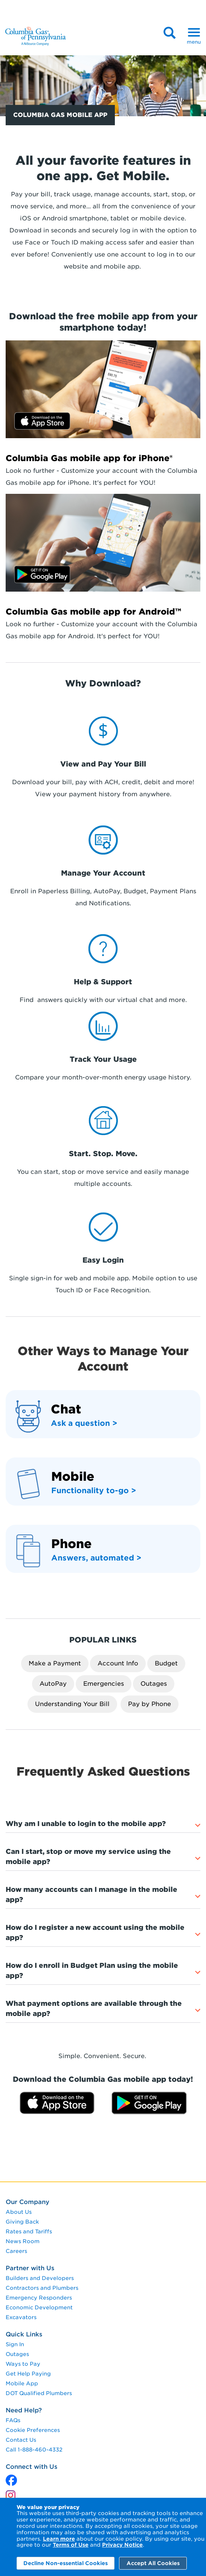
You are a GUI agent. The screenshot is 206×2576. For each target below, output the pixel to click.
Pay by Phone (149, 1704)
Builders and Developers (40, 2278)
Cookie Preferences (33, 2430)
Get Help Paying (28, 2374)
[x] (11, 2478)
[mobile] (72, 1478)
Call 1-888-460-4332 (34, 2450)
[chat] (66, 1411)
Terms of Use (71, 2545)
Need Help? (24, 2410)
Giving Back (22, 2222)
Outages (153, 1683)
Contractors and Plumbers (42, 2288)
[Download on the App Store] (103, 389)
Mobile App (22, 2383)
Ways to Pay (23, 2364)
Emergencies (103, 1683)
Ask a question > (84, 1423)
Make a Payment (55, 1663)
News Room (23, 2241)
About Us (19, 2212)
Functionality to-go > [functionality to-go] (93, 1490)
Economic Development (39, 2307)
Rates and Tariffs (29, 2231)
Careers (16, 2251)
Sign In (15, 2344)
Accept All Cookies (153, 2563)
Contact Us (21, 2440)
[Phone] (71, 1546)
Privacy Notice (122, 2545)
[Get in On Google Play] (103, 543)
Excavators (21, 2317)
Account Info (118, 1663)
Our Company (27, 2202)
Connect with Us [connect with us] (31, 2466)
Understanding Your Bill (72, 1704)
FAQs (13, 2420)
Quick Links (24, 2334)
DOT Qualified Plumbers (39, 2393)
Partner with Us (30, 2268)
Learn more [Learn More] (59, 2539)
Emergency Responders (39, 2298)
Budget (166, 1663)
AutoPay (53, 1683)
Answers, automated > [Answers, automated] (96, 1557)
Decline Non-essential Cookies (65, 2563)
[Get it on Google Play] (149, 2102)
